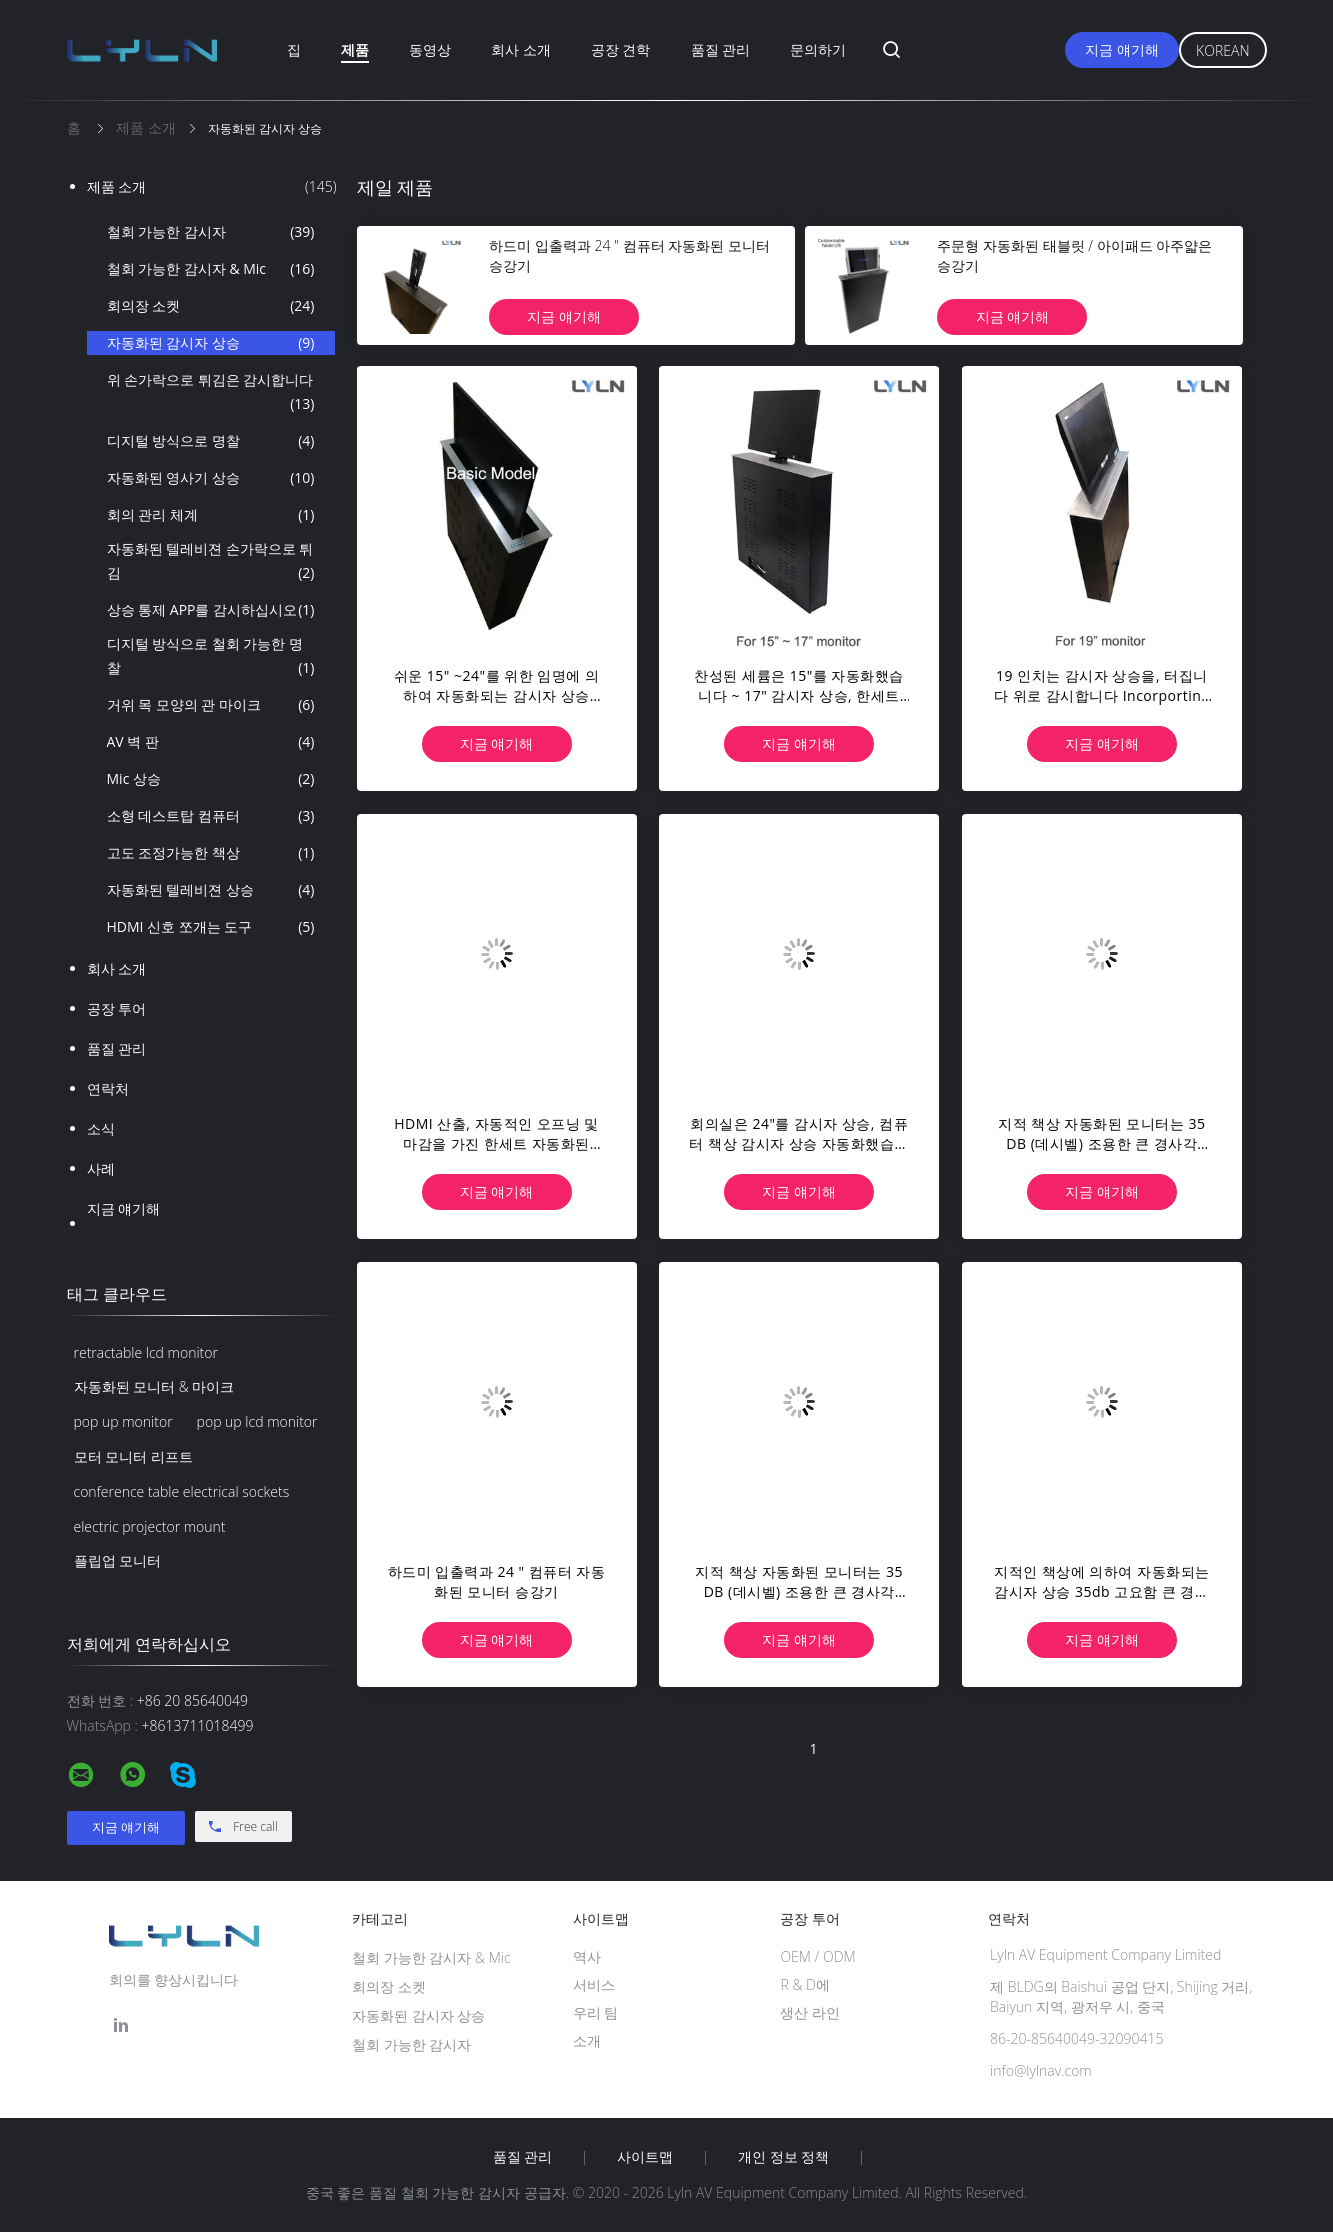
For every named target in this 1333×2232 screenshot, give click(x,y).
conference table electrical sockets (182, 1491)
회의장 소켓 (211, 306)
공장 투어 (117, 1008)
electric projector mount (150, 1526)
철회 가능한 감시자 (211, 232)
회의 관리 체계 (211, 515)
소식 (101, 1128)
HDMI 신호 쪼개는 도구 (211, 927)
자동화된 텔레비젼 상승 (211, 890)
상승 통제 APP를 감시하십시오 (211, 610)
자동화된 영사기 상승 (211, 478)
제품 (355, 49)
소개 (587, 2040)
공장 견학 (621, 49)
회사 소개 (521, 49)
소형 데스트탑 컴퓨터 (211, 816)
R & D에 (804, 1984)
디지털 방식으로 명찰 (211, 441)
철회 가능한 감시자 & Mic (211, 269)
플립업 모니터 (118, 1560)
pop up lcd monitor (257, 1421)
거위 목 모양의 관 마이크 (211, 705)
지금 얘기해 (1122, 49)
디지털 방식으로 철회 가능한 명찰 (211, 657)
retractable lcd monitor (146, 1352)
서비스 (594, 1984)
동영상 (430, 49)
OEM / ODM (817, 1956)
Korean (1222, 50)
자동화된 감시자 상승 (211, 343)
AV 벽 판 (211, 742)
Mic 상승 (211, 779)
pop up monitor (123, 1421)
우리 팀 (596, 2012)
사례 (101, 1168)
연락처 (108, 1088)
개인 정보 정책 (783, 2157)
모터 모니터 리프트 (133, 1456)
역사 (587, 1956)
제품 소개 (212, 187)
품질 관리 (721, 49)
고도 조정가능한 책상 (211, 853)
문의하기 (818, 49)
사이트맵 (645, 2157)
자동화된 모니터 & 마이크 (154, 1386)
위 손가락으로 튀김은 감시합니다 (211, 393)
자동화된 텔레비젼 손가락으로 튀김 (211, 562)
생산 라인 (810, 2012)
